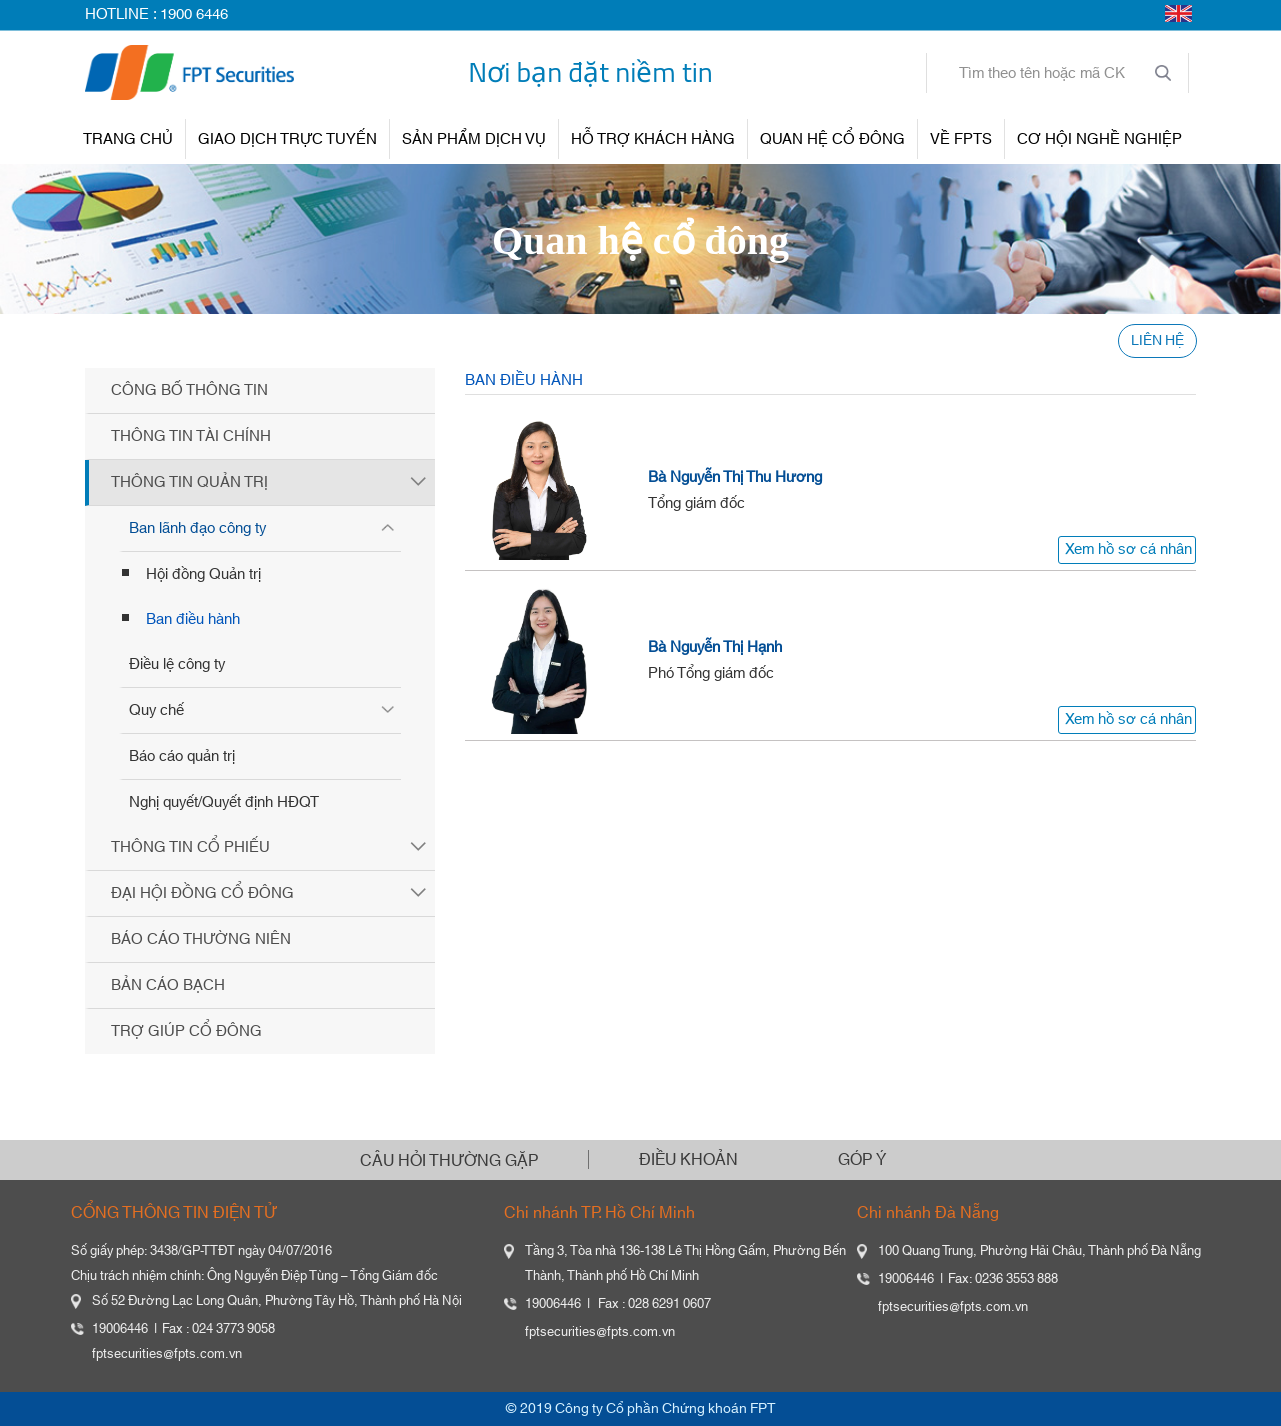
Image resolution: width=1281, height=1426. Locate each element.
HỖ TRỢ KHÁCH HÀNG (653, 139)
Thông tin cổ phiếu (190, 847)
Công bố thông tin (189, 390)
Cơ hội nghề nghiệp (1099, 139)
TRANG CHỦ (128, 139)
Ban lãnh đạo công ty (197, 528)
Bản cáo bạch (168, 985)
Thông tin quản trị (189, 482)
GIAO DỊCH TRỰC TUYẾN (287, 139)
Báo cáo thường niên (201, 939)
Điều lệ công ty (177, 664)
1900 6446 (194, 14)
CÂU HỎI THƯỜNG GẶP (449, 1161)
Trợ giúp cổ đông (186, 1031)
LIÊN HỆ (1157, 341)
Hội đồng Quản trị (203, 574)
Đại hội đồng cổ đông (202, 893)
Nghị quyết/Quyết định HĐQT (224, 802)
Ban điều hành (193, 619)
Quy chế (156, 710)
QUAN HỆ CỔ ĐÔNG (832, 139)
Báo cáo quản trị (182, 756)
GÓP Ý (862, 1160)
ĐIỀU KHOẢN (688, 1160)
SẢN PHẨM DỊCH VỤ (474, 139)
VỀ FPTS (961, 139)
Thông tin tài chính (191, 436)
